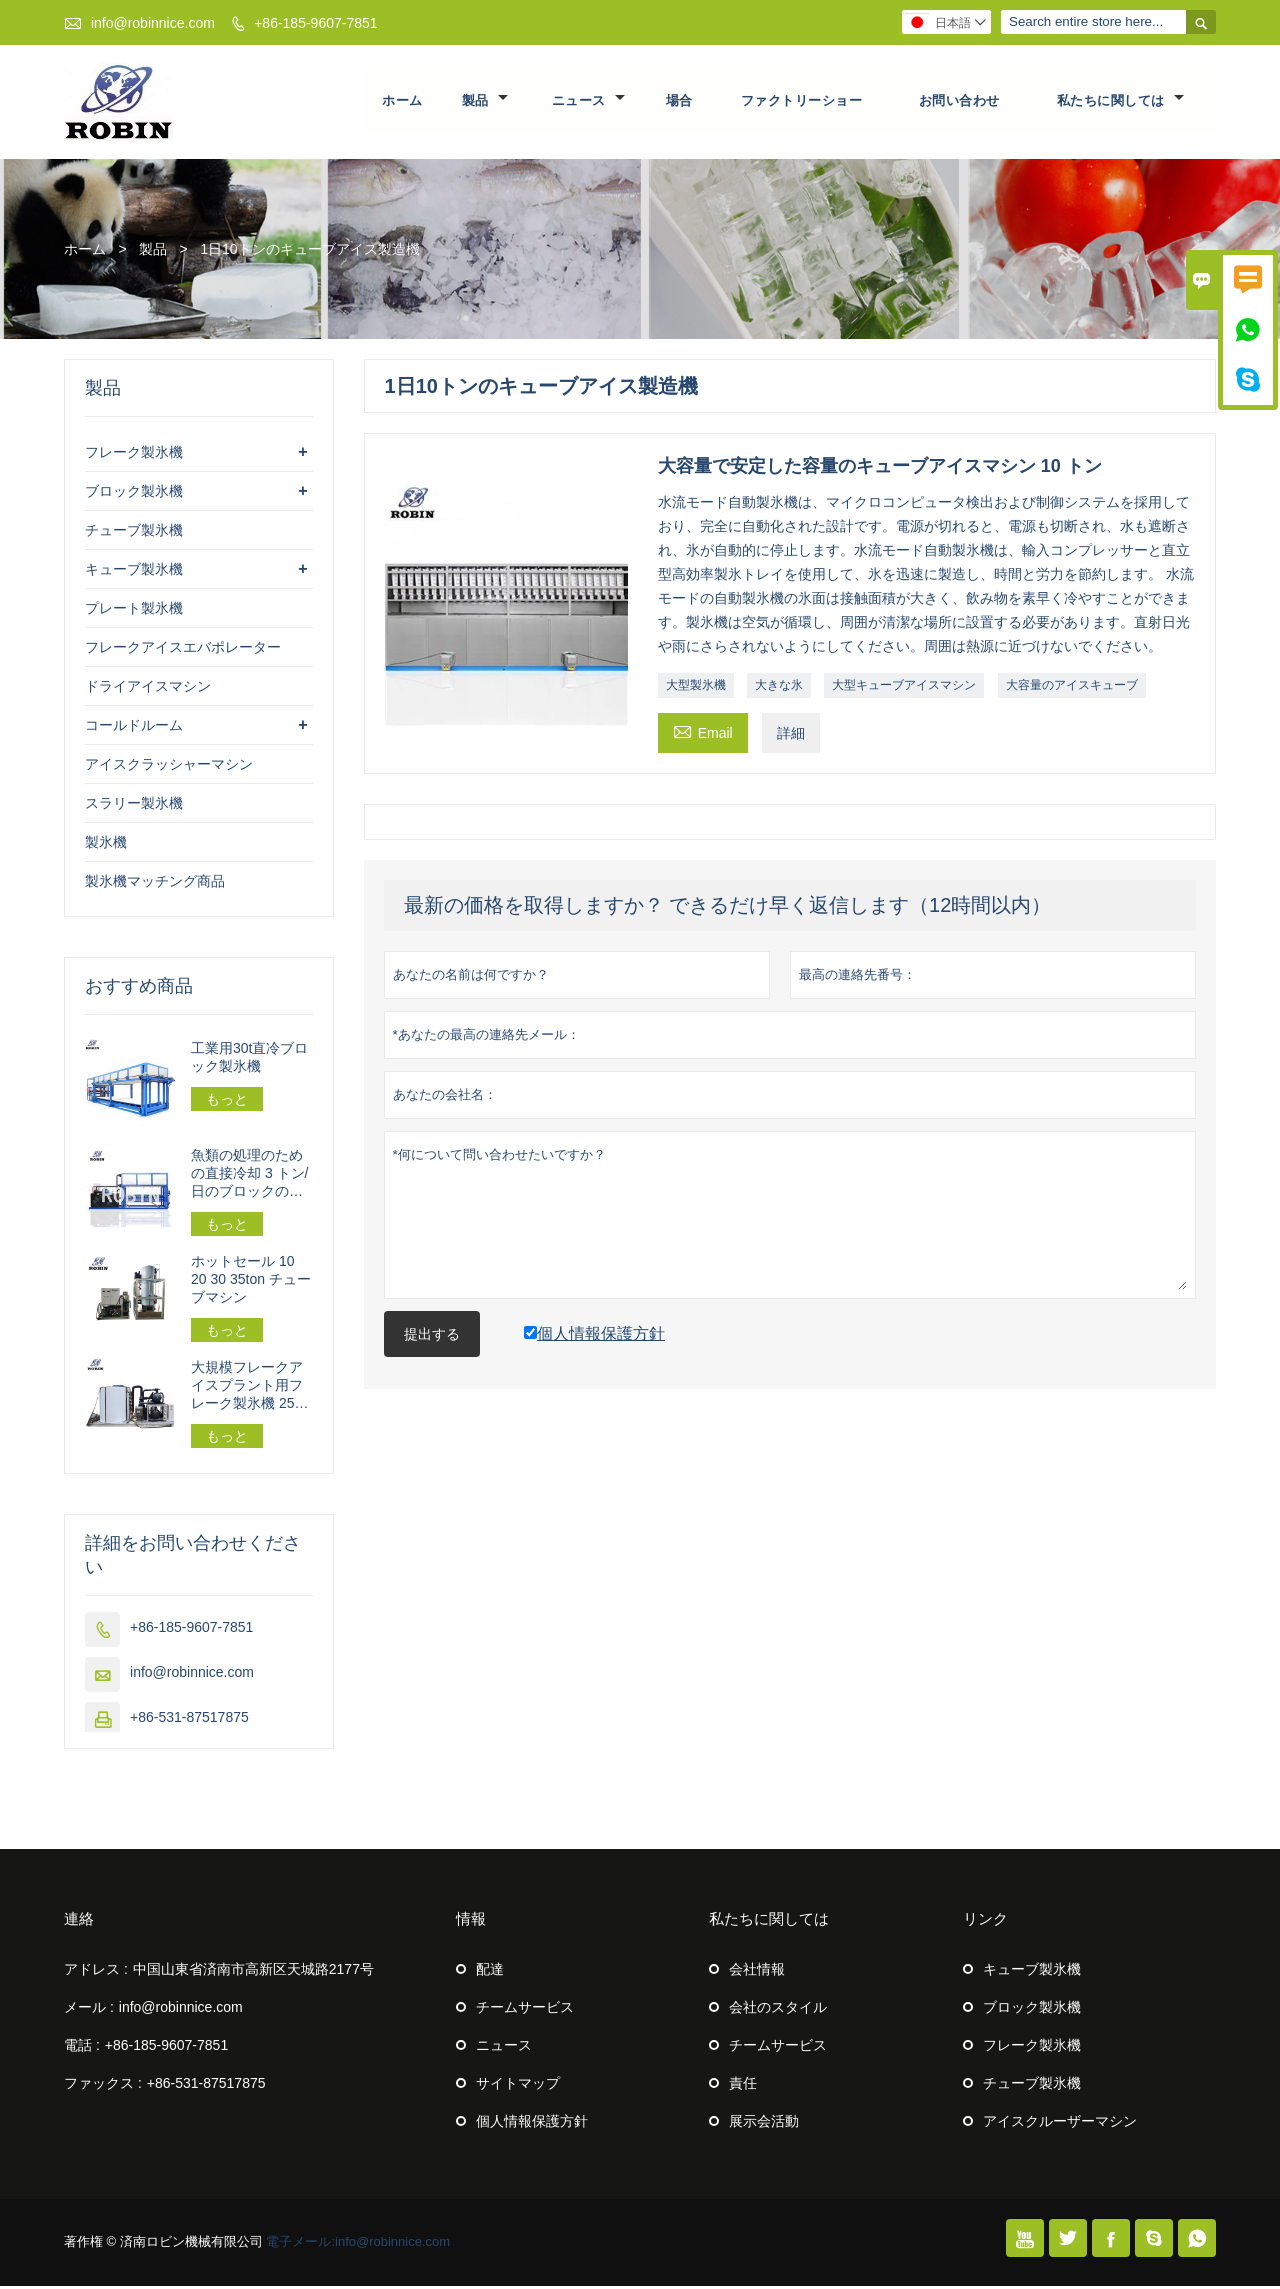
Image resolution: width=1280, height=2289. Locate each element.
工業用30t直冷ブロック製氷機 (249, 1060)
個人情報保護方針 (532, 2124)
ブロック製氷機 (134, 494)
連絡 (79, 1921)
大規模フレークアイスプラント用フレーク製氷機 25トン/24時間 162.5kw (250, 1388)
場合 (679, 102)
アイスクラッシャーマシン (169, 767)
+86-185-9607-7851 (315, 23)
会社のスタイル (778, 2010)
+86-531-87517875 (189, 1720)
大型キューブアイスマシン (904, 688)
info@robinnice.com (153, 23)
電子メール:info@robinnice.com (358, 2244)
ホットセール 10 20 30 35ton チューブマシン (251, 1282)
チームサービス (525, 2010)
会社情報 (757, 1972)
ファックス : (103, 2086)
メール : (89, 2010)
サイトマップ (518, 2086)
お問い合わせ (959, 102)
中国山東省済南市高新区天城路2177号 (253, 1972)
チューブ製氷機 (134, 533)
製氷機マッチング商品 (155, 884)
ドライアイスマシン (148, 689)
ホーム (403, 102)
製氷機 (106, 845)
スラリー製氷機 (134, 806)
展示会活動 (764, 2124)
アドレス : (96, 1972)
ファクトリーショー (802, 102)
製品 (485, 102)
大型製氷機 (696, 688)
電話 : (82, 2048)
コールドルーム (134, 728)
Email (703, 733)
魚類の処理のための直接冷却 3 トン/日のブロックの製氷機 (249, 1176)
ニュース (588, 102)
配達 (490, 1972)
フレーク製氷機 (134, 455)
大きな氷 (779, 688)
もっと (227, 1102)
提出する (432, 1337)
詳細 (791, 736)
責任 (743, 2086)
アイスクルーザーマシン (1060, 2124)
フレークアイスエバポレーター (183, 650)
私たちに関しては (1120, 102)
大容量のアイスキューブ (1072, 688)
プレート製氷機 (134, 611)
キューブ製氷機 (134, 572)
